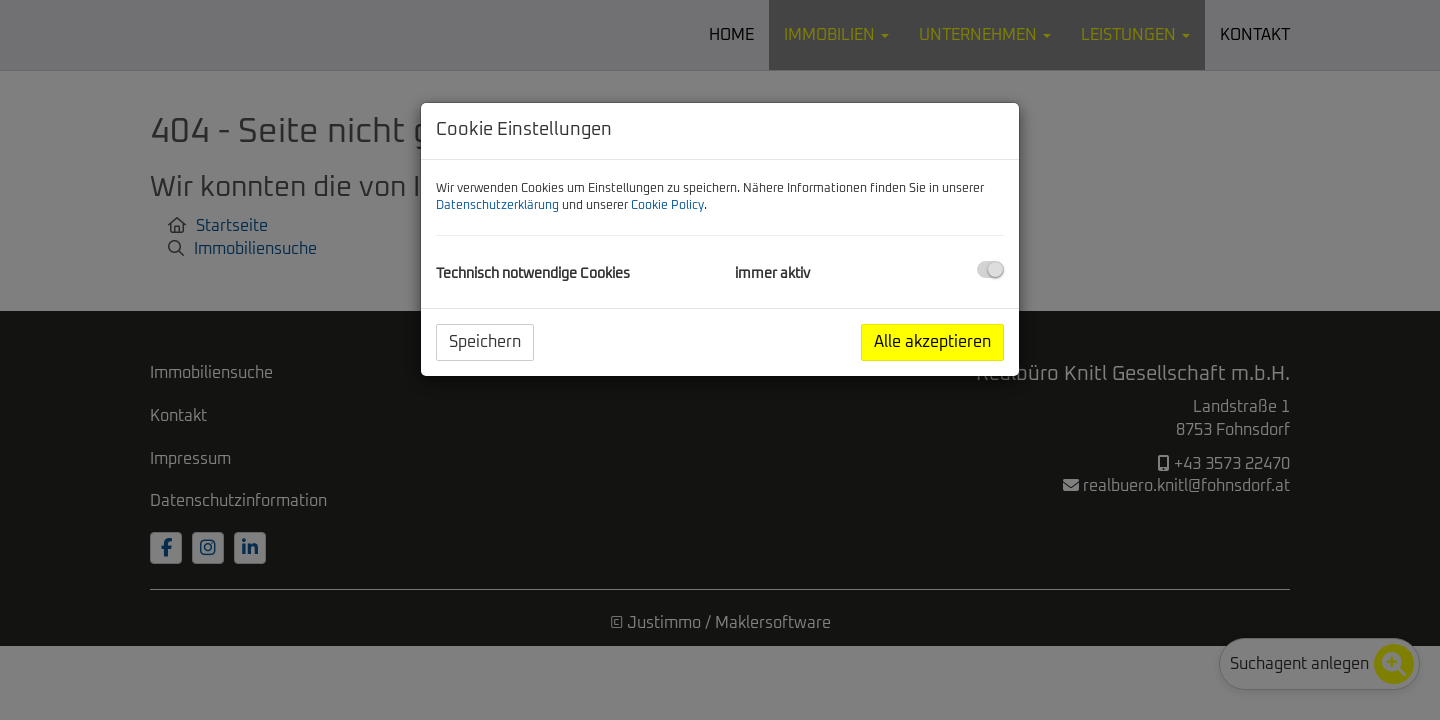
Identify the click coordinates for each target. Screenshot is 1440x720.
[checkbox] (990, 269)
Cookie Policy (667, 206)
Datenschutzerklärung (497, 206)
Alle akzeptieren (932, 342)
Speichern (485, 342)
